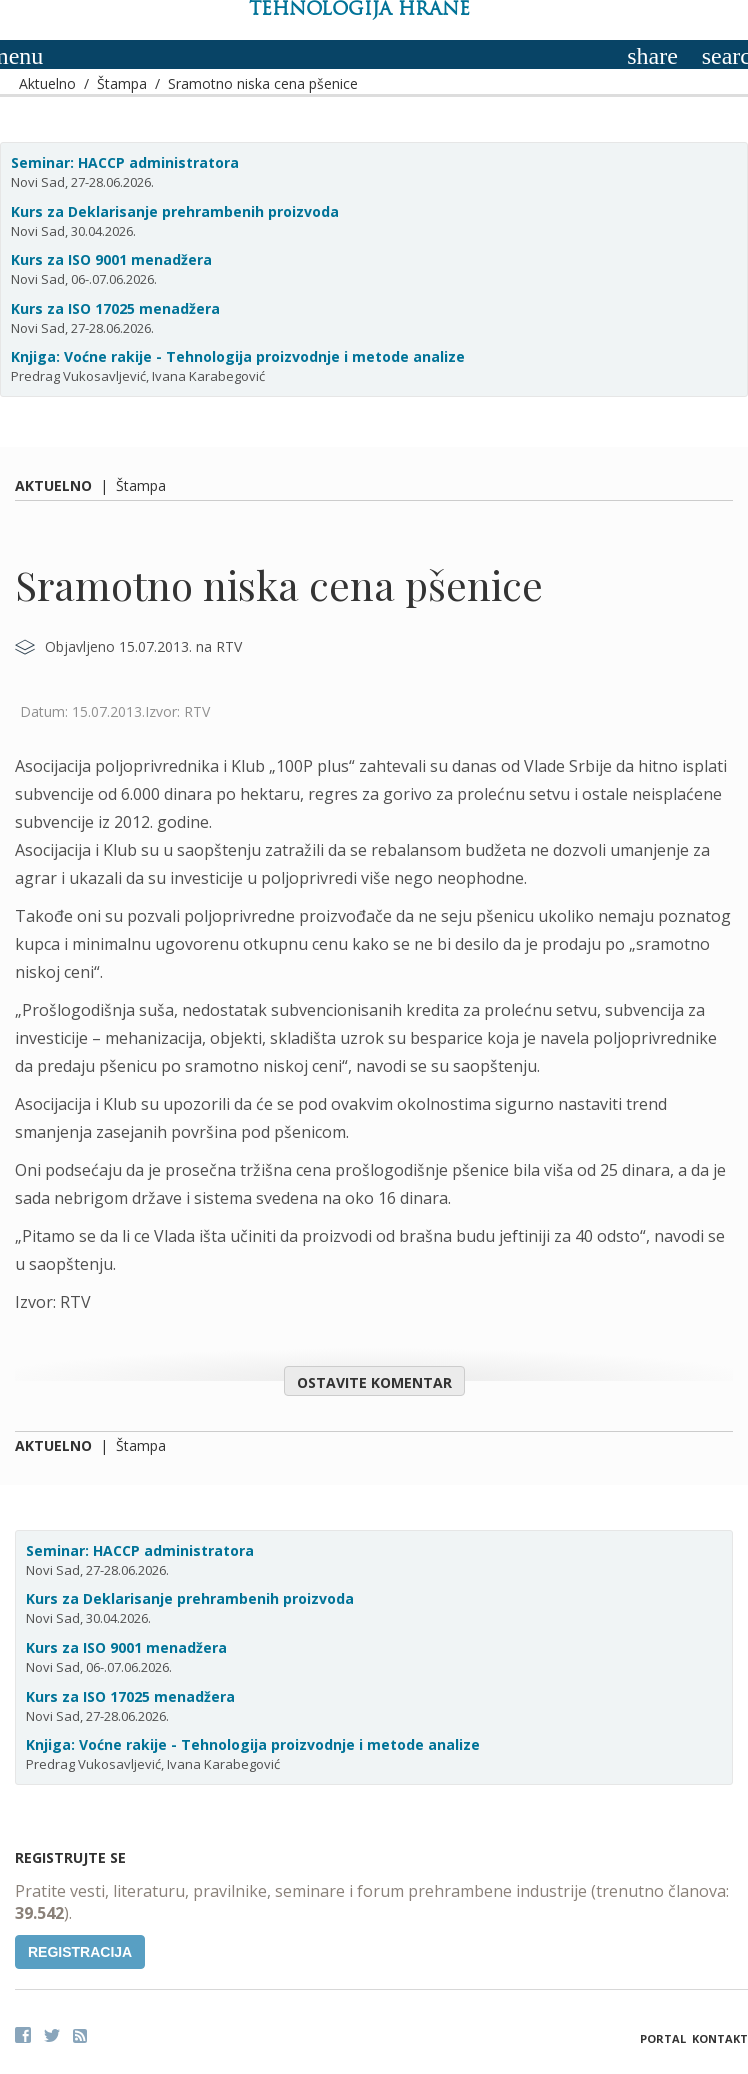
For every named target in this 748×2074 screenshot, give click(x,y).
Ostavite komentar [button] (374, 1382)
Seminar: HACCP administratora (125, 162)
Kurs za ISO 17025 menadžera (115, 308)
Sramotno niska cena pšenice (263, 83)
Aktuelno (47, 83)
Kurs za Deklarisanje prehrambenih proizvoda (175, 211)
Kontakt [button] (720, 2038)
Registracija (80, 1952)
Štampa (122, 83)
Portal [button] (663, 2038)
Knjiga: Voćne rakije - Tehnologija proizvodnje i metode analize (238, 356)
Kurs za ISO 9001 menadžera (111, 259)
